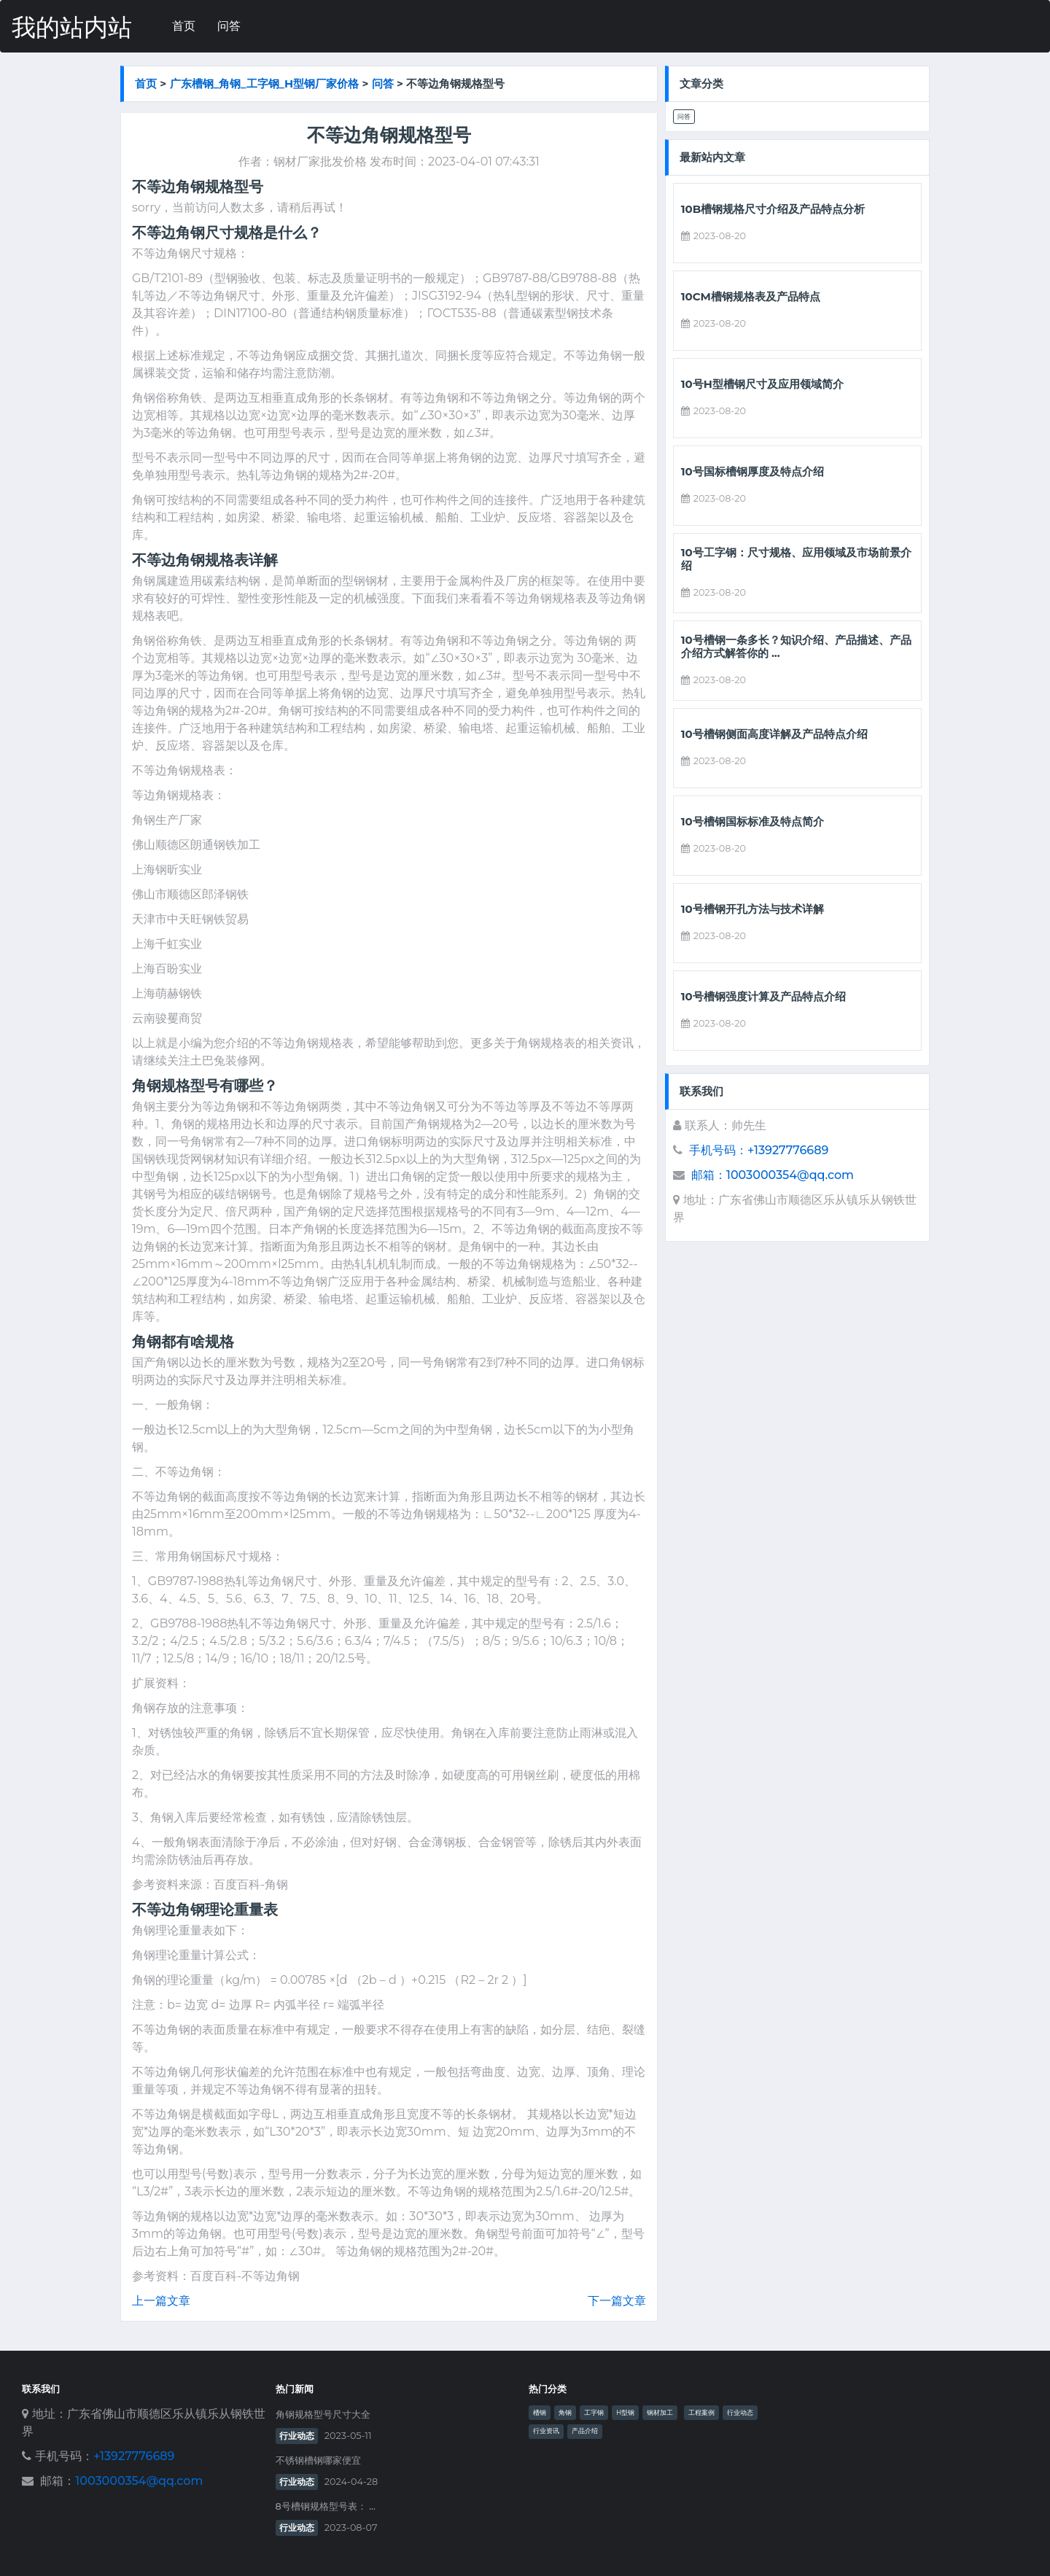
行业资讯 (546, 2431)
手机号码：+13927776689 (758, 1150)
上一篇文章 (161, 2301)
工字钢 (594, 2412)
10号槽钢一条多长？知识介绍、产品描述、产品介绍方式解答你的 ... (796, 647)
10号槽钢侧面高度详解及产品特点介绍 (774, 734)
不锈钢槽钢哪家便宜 (318, 2460)
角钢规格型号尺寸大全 (323, 2414)
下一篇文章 (617, 2301)
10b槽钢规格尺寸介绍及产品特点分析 (773, 209)
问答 (229, 26)
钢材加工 (660, 2412)
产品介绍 (585, 2431)
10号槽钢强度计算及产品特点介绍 (763, 996)
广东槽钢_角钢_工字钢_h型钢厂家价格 (264, 83)
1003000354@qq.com (139, 2481)
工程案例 (701, 2412)
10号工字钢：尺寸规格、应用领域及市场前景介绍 (796, 559)
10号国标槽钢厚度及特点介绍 (752, 471)
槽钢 (539, 2412)
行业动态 (296, 2435)
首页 (183, 26)
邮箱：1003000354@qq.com (772, 1175)
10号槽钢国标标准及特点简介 (752, 821)
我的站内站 (72, 27)
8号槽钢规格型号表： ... (326, 2506)
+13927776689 (133, 2456)
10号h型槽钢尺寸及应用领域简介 (762, 384)
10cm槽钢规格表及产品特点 (750, 296)
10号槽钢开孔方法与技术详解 (752, 909)
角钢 (565, 2412)
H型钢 (625, 2412)
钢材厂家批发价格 (320, 161)
